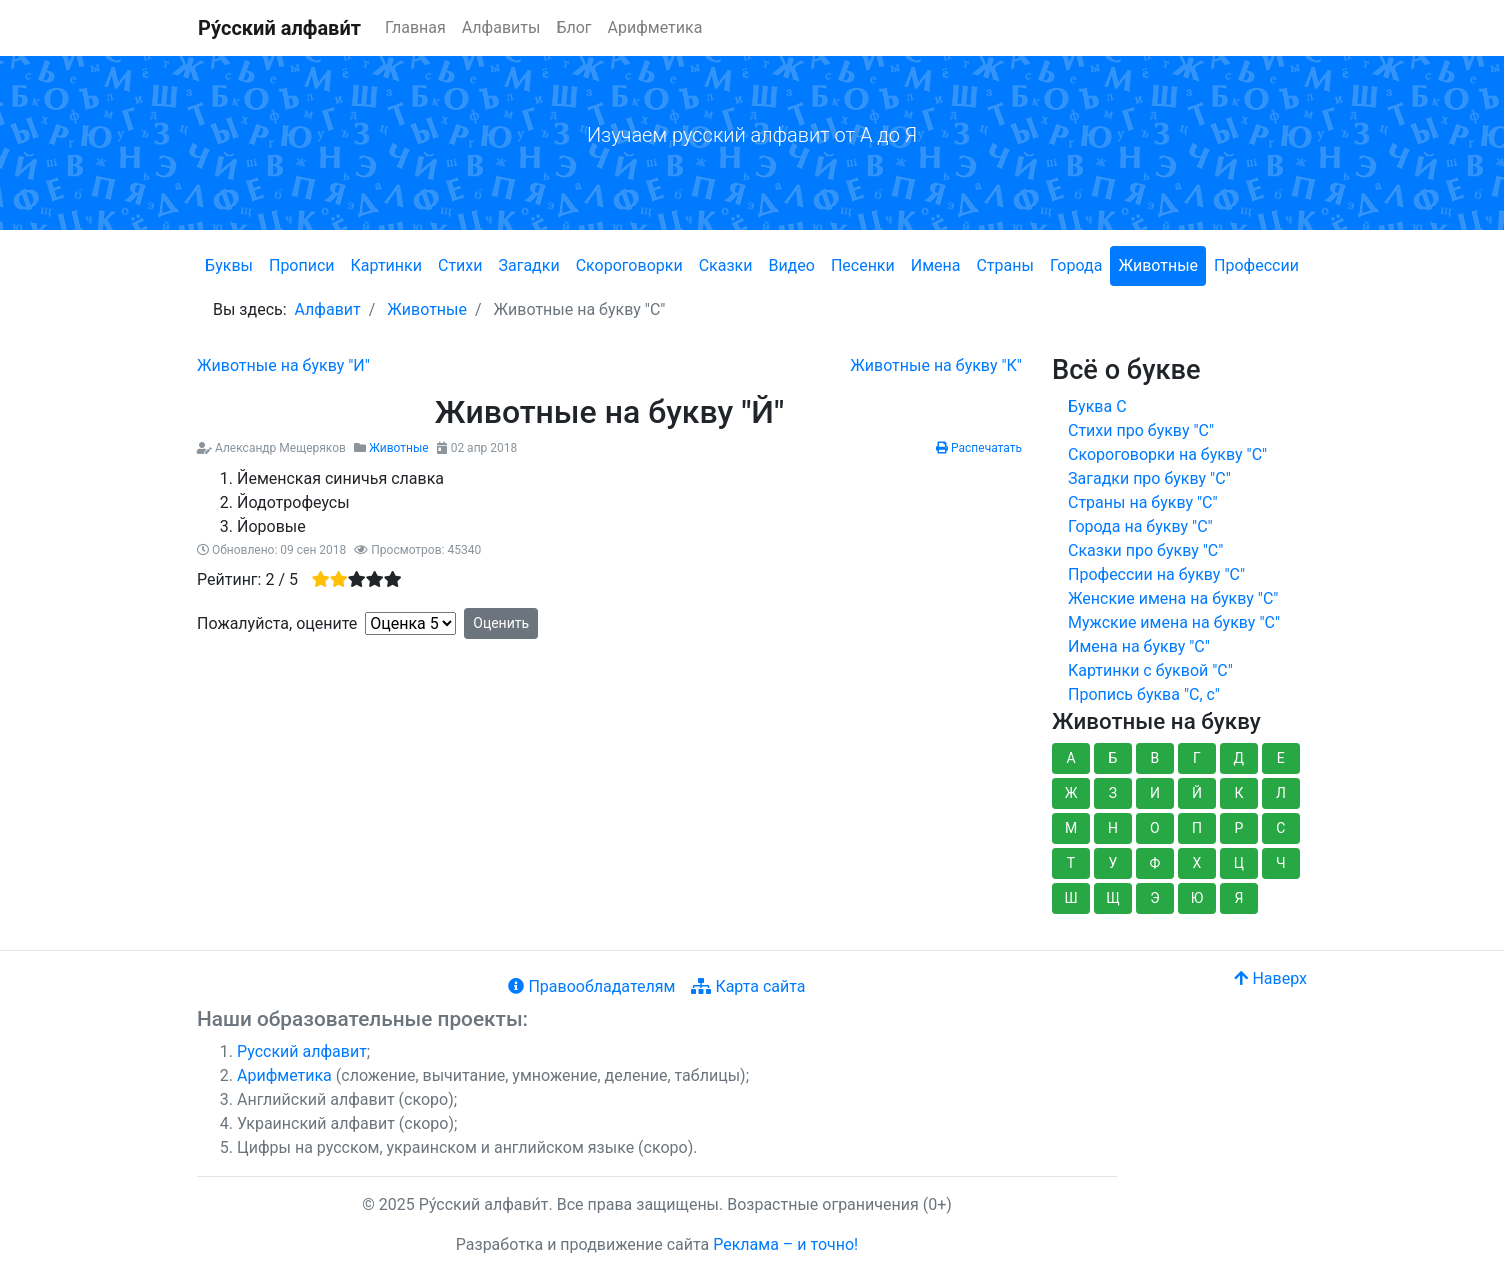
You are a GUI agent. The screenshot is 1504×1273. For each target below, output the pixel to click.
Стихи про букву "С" (1141, 430)
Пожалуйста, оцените (277, 623)
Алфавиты (501, 27)
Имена (936, 265)
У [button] (1113, 863)
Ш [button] (1070, 898)
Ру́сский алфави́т (279, 28)
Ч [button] (1281, 863)
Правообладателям (591, 986)
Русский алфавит (302, 1051)
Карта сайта (748, 986)
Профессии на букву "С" (1156, 574)
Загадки (528, 265)
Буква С (1097, 406)
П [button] (1197, 828)
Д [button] (1239, 758)
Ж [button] (1071, 793)
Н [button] (1113, 828)
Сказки (726, 265)
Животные (1158, 265)
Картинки (386, 265)
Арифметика (655, 27)
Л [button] (1281, 793)
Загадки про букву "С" (1149, 478)
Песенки (863, 265)
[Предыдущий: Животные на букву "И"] (283, 365)
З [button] (1113, 793)
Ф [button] (1155, 863)
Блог (573, 27)
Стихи (460, 265)
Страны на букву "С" (1143, 502)
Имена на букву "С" (1139, 646)
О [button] (1155, 828)
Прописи (302, 265)
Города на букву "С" (1140, 526)
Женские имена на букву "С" (1173, 598)
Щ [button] (1113, 898)
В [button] (1155, 758)
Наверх (1270, 978)
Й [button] (1197, 793)
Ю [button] (1197, 898)
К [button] (1238, 793)
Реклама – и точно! (785, 1244)
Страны (1004, 265)
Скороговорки (629, 265)
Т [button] (1071, 863)
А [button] (1070, 758)
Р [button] (1238, 828)
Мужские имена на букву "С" (1174, 622)
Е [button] (1281, 758)
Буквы (229, 265)
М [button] (1071, 828)
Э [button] (1154, 898)
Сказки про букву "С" (1145, 550)
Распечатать (979, 448)
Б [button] (1113, 758)
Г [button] (1197, 758)
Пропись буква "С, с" (1144, 694)
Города (1076, 265)
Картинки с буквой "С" (1150, 670)
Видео (791, 265)
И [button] (1155, 793)
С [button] (1280, 828)
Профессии (1256, 265)
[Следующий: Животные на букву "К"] (936, 365)
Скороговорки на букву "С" (1167, 454)
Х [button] (1197, 863)
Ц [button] (1239, 863)
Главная (415, 27)
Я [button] (1238, 898)
